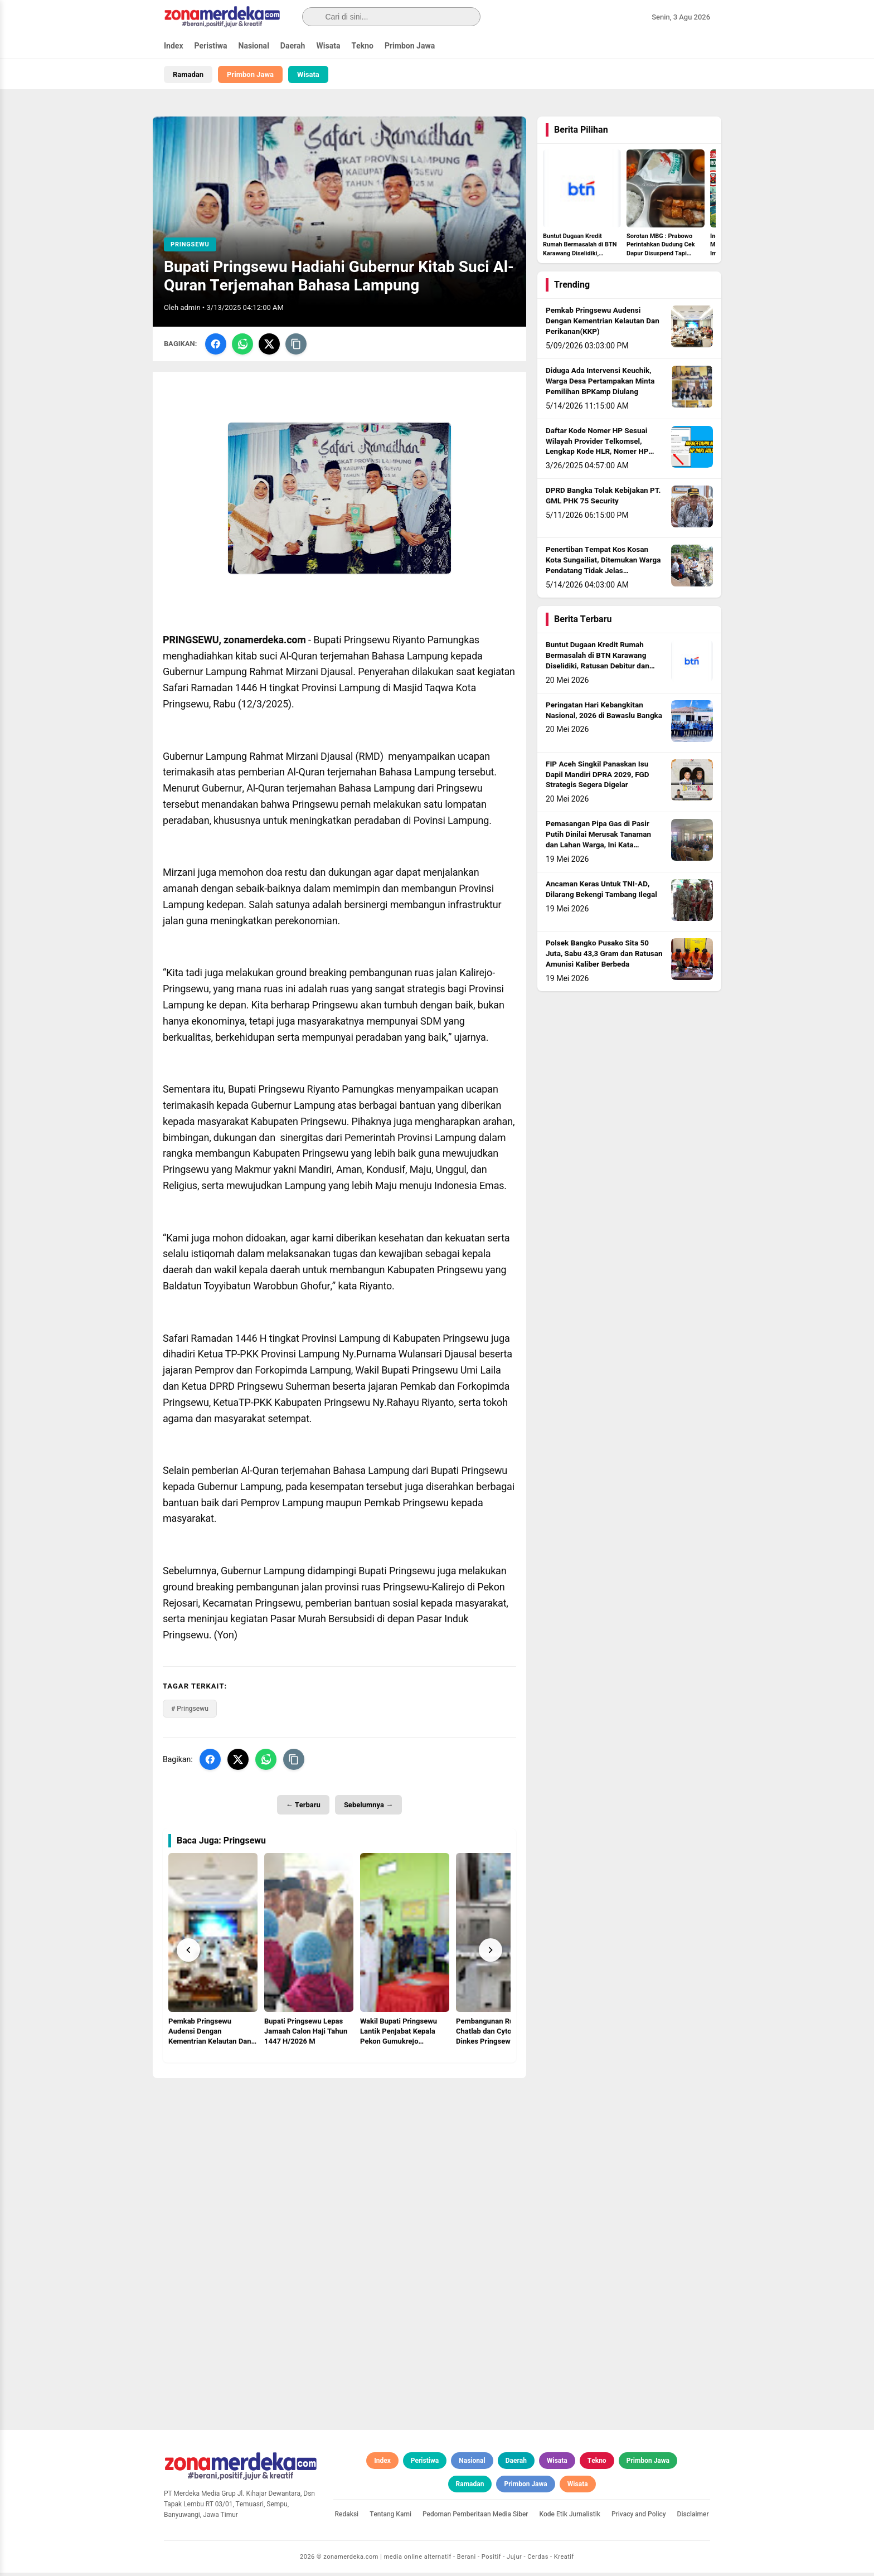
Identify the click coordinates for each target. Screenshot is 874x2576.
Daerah (292, 46)
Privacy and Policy (638, 2517)
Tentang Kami (390, 2517)
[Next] (490, 1952)
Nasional (254, 46)
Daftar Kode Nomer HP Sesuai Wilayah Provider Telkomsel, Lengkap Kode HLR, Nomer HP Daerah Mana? (597, 450)
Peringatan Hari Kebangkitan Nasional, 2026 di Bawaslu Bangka (604, 714)
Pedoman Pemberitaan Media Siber (475, 2517)
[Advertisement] (339, 2160)
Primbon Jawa (410, 46)
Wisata (328, 46)
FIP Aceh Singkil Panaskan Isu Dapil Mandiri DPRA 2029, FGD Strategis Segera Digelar (597, 778)
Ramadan (188, 74)
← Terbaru (303, 1808)
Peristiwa (211, 46)
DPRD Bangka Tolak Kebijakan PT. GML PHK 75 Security (603, 499)
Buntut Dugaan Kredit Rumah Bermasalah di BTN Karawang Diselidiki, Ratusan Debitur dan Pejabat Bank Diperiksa (597, 664)
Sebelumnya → (368, 1808)
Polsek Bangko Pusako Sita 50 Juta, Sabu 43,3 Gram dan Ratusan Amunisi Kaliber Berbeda (604, 957)
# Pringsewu (189, 1712)
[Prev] (188, 1952)
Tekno (362, 46)
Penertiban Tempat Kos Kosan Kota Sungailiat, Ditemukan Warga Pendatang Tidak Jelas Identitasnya (603, 568)
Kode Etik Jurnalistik (570, 2517)
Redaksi (347, 2517)
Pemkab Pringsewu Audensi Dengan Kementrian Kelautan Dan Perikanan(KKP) (602, 324)
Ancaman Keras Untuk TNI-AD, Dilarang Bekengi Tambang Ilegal (601, 893)
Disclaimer (693, 2517)
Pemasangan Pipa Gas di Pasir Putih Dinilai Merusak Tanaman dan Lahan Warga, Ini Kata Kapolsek (598, 843)
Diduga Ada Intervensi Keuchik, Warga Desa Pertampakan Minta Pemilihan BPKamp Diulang (600, 384)
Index (173, 46)
